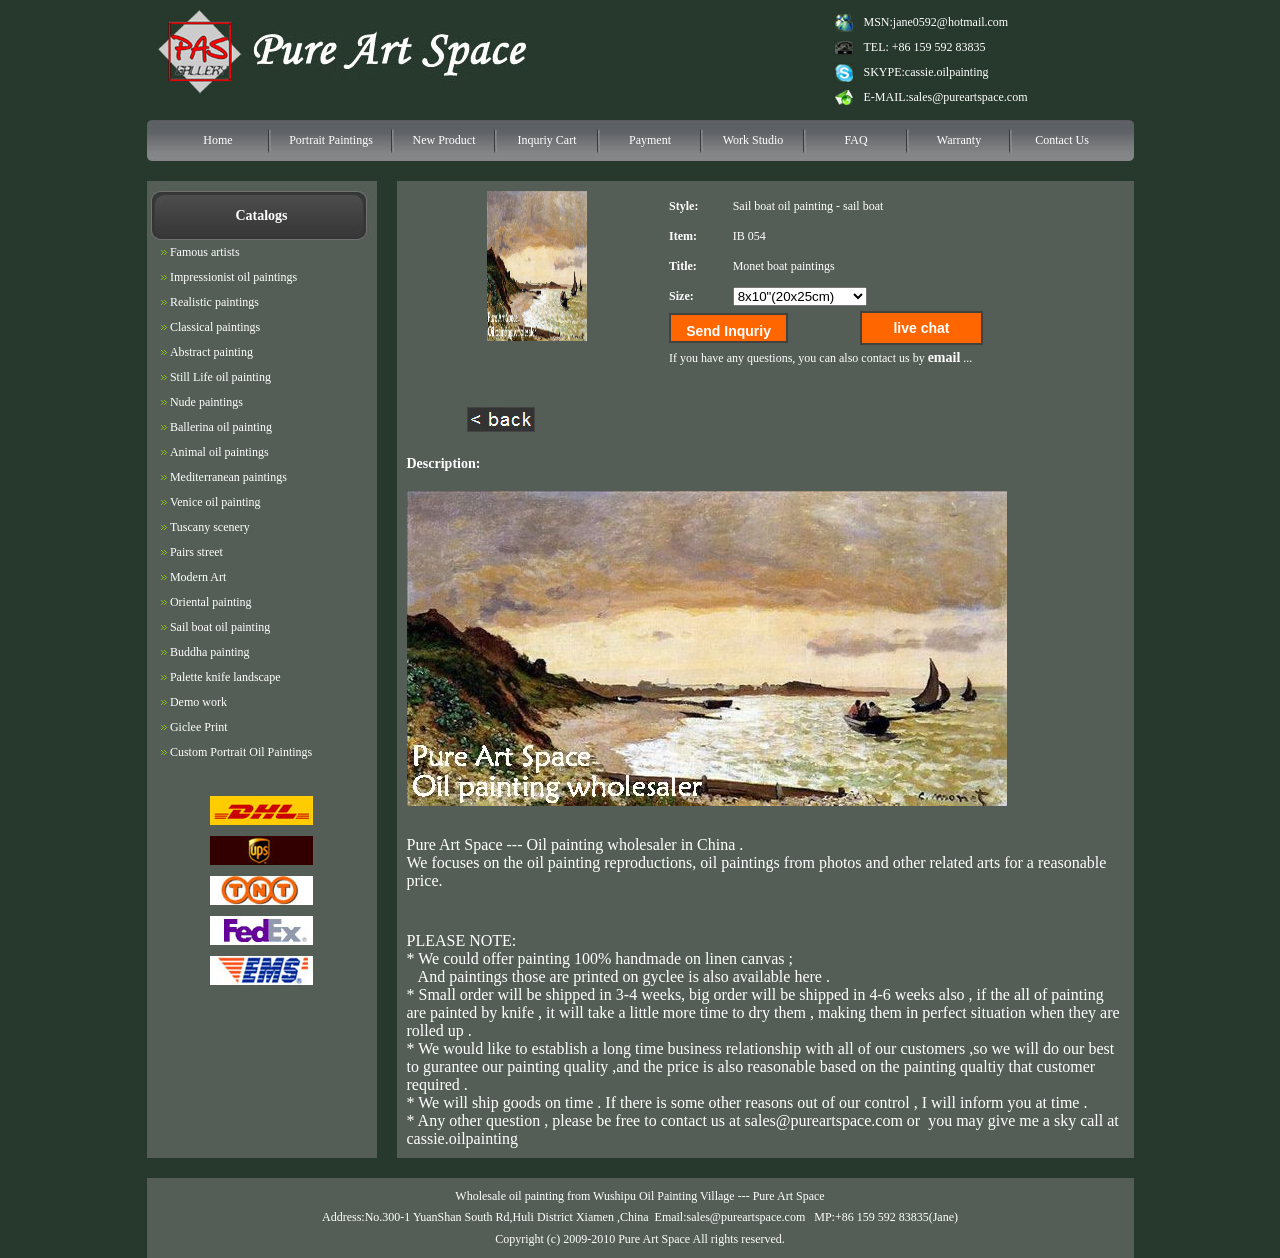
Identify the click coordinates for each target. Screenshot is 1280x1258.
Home (217, 140)
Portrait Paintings (331, 140)
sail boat (863, 206)
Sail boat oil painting (783, 206)
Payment (650, 140)
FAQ (855, 140)
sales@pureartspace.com (968, 97)
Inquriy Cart (547, 140)
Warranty (959, 140)
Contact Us (1062, 140)
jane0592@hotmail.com (950, 22)
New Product (444, 140)
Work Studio (753, 140)
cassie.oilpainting (947, 72)
